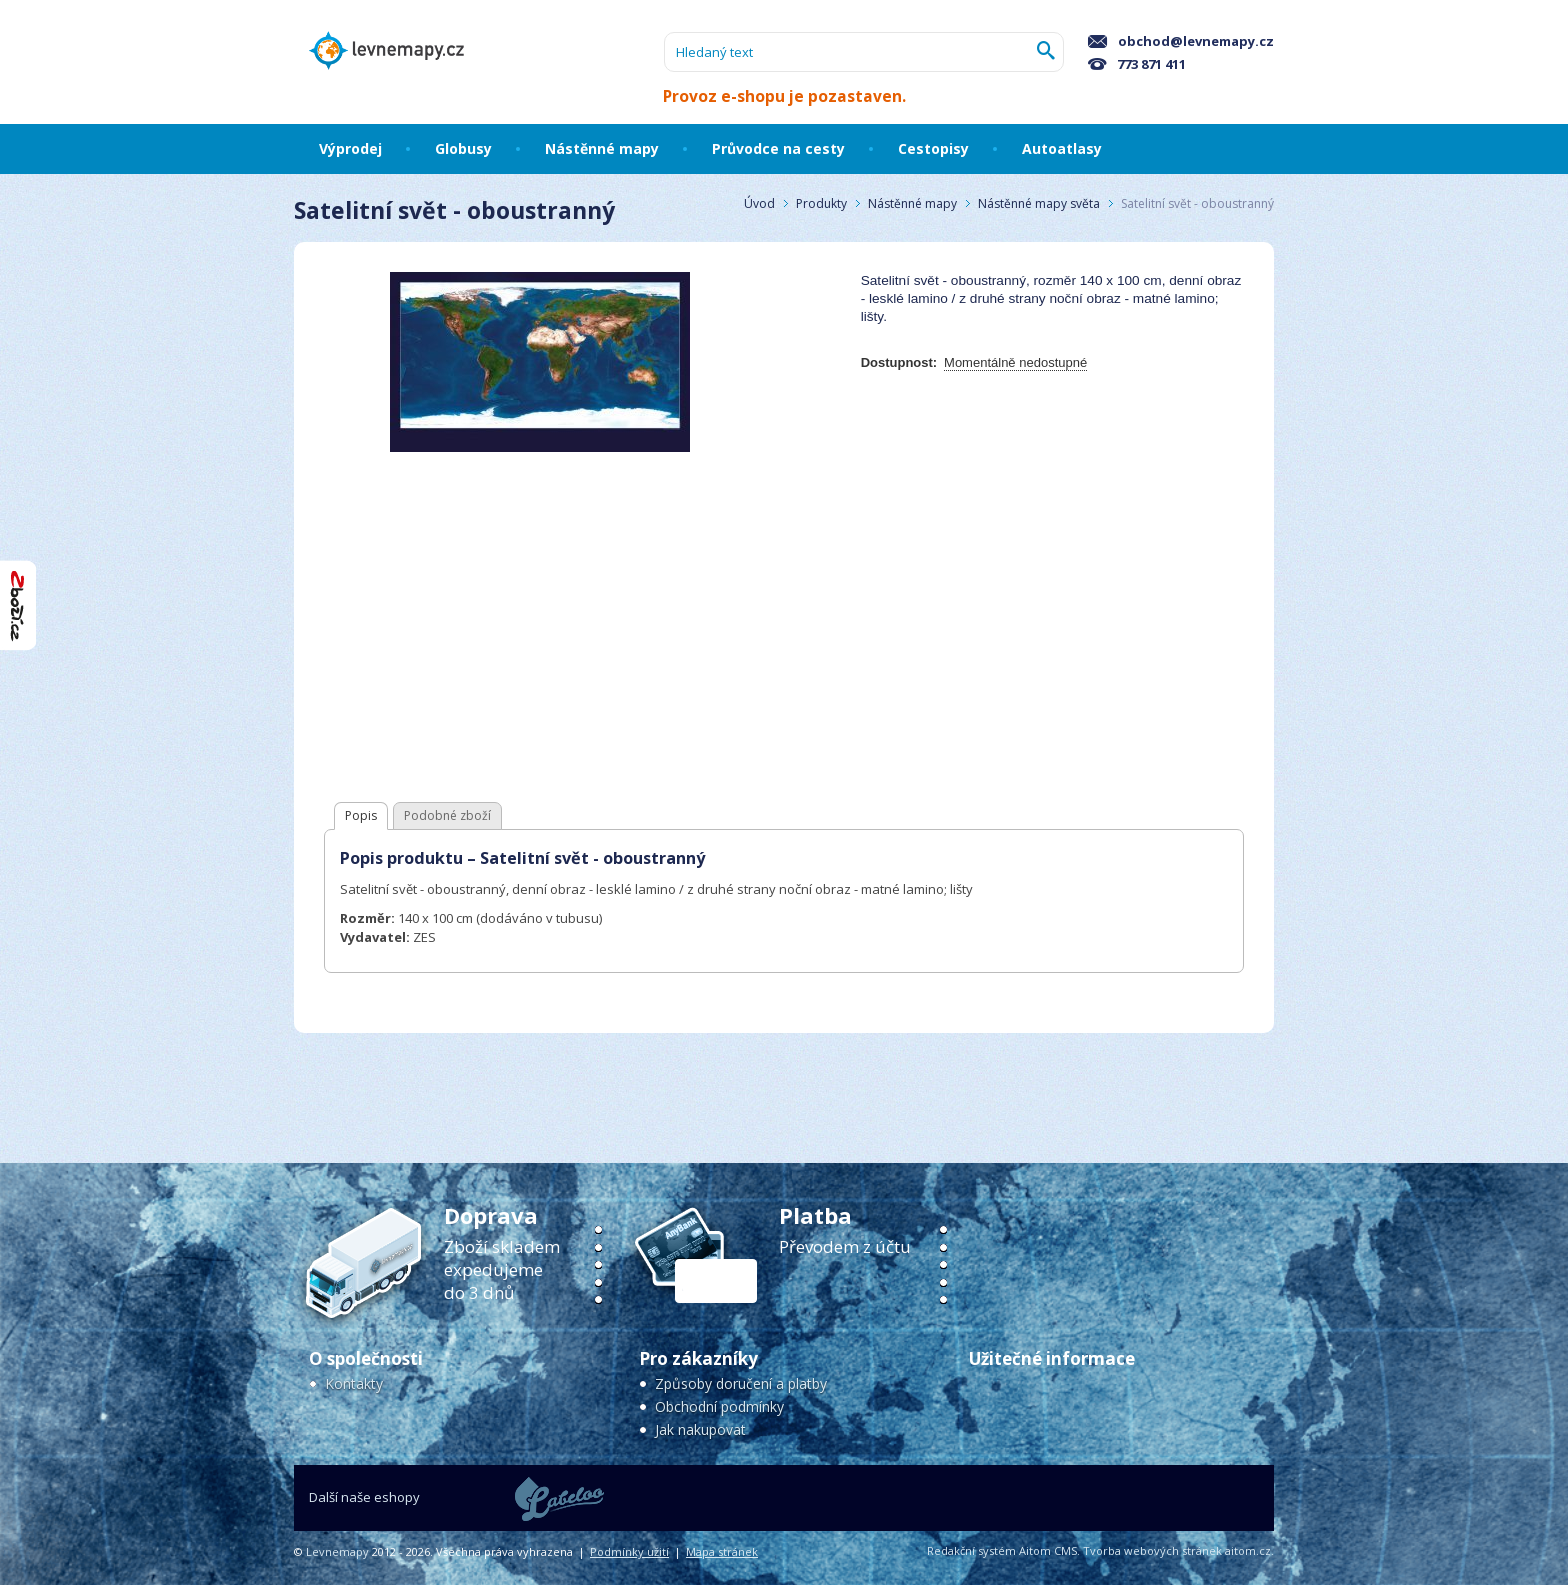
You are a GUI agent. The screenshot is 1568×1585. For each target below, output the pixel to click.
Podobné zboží (447, 815)
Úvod (759, 203)
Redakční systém (971, 1550)
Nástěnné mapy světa (1039, 203)
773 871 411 (1137, 64)
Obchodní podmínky (719, 1406)
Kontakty (354, 1383)
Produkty (821, 203)
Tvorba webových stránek (1152, 1550)
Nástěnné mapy (912, 203)
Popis (361, 815)
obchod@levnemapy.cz (1181, 41)
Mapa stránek (722, 1551)
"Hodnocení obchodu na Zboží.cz (18, 605)
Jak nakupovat (700, 1429)
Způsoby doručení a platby (741, 1383)
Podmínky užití (629, 1551)
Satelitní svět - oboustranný (1197, 203)
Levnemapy (337, 1551)
